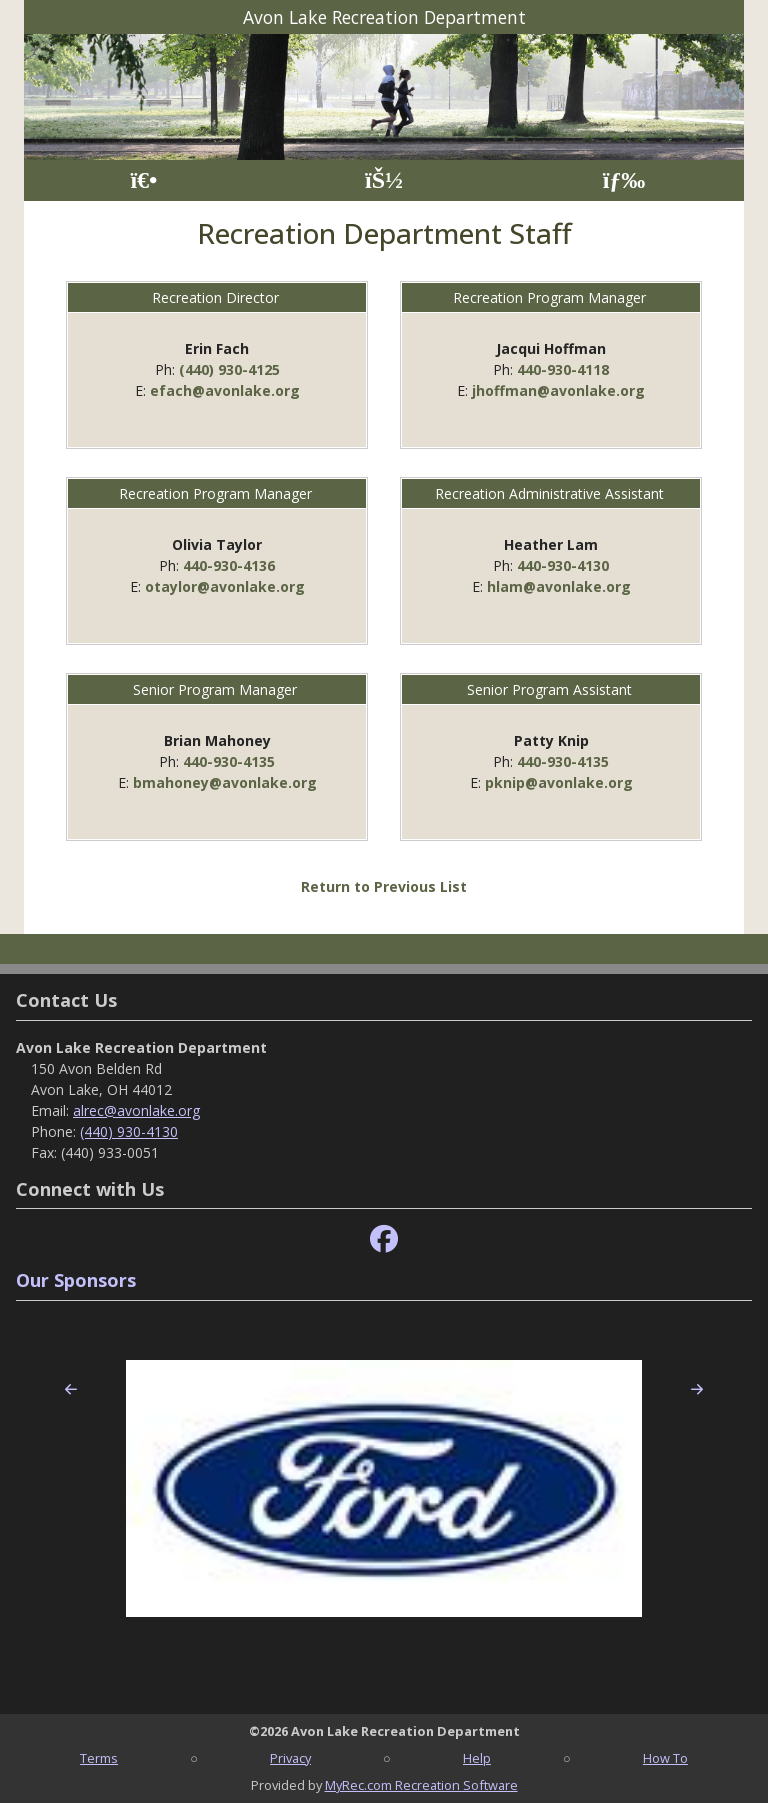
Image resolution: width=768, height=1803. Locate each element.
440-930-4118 (563, 369)
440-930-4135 (229, 761)
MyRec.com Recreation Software (421, 1785)
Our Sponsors (76, 1280)
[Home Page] (143, 180)
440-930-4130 (563, 565)
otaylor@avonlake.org (225, 586)
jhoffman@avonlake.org (558, 390)
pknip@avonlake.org (559, 782)
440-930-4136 (229, 565)
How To (665, 1758)
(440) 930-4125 (229, 369)
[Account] (384, 180)
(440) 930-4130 (129, 1131)
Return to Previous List (384, 886)
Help (477, 1758)
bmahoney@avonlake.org (225, 782)
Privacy (290, 1758)
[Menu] (624, 180)
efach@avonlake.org (225, 390)
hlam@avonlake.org (559, 586)
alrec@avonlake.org (136, 1110)
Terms (99, 1758)
